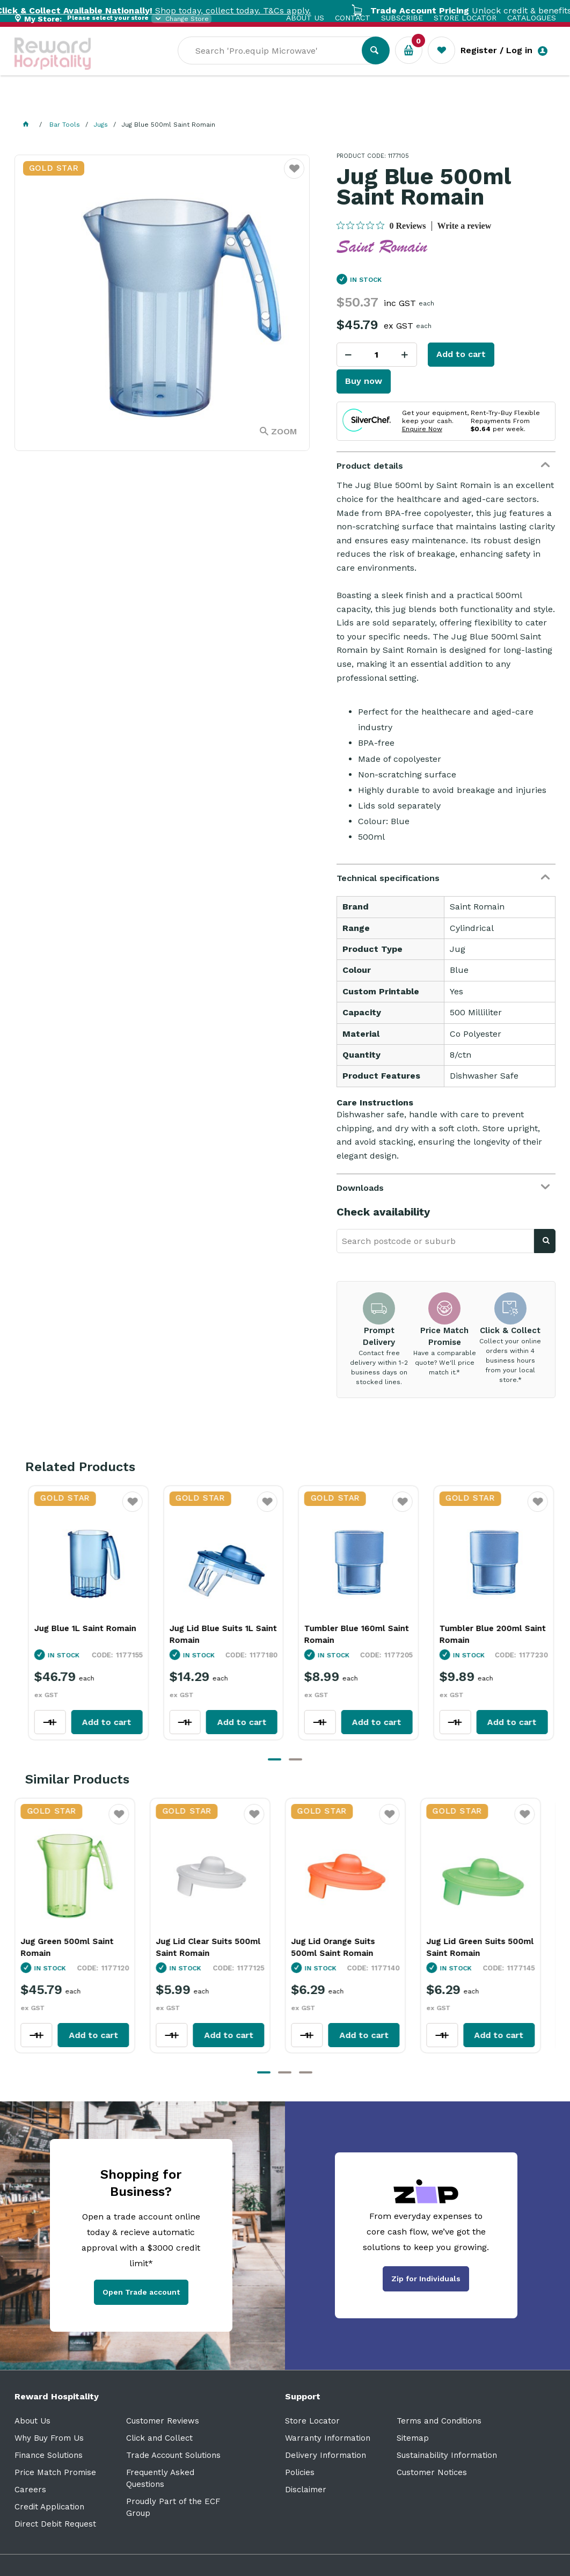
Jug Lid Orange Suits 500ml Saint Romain (340, 1947)
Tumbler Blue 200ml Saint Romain (486, 1634)
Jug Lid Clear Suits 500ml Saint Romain (215, 1947)
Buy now (363, 381)
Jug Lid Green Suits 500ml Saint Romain (486, 1947)
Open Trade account (141, 2292)
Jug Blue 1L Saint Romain (78, 1628)
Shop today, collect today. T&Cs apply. (185, 10)
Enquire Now (422, 429)
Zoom (284, 431)
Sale (365, 102)
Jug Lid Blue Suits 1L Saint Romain (216, 1634)
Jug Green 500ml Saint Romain (73, 1947)
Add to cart (461, 354)
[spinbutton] (376, 354)
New (402, 102)
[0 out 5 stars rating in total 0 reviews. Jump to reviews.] (381, 225)
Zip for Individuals (426, 2278)
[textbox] (278, 65)
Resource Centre (299, 102)
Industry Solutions (200, 102)
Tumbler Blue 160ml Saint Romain (349, 1634)
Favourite (126, 1508)
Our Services (111, 102)
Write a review (464, 225)
